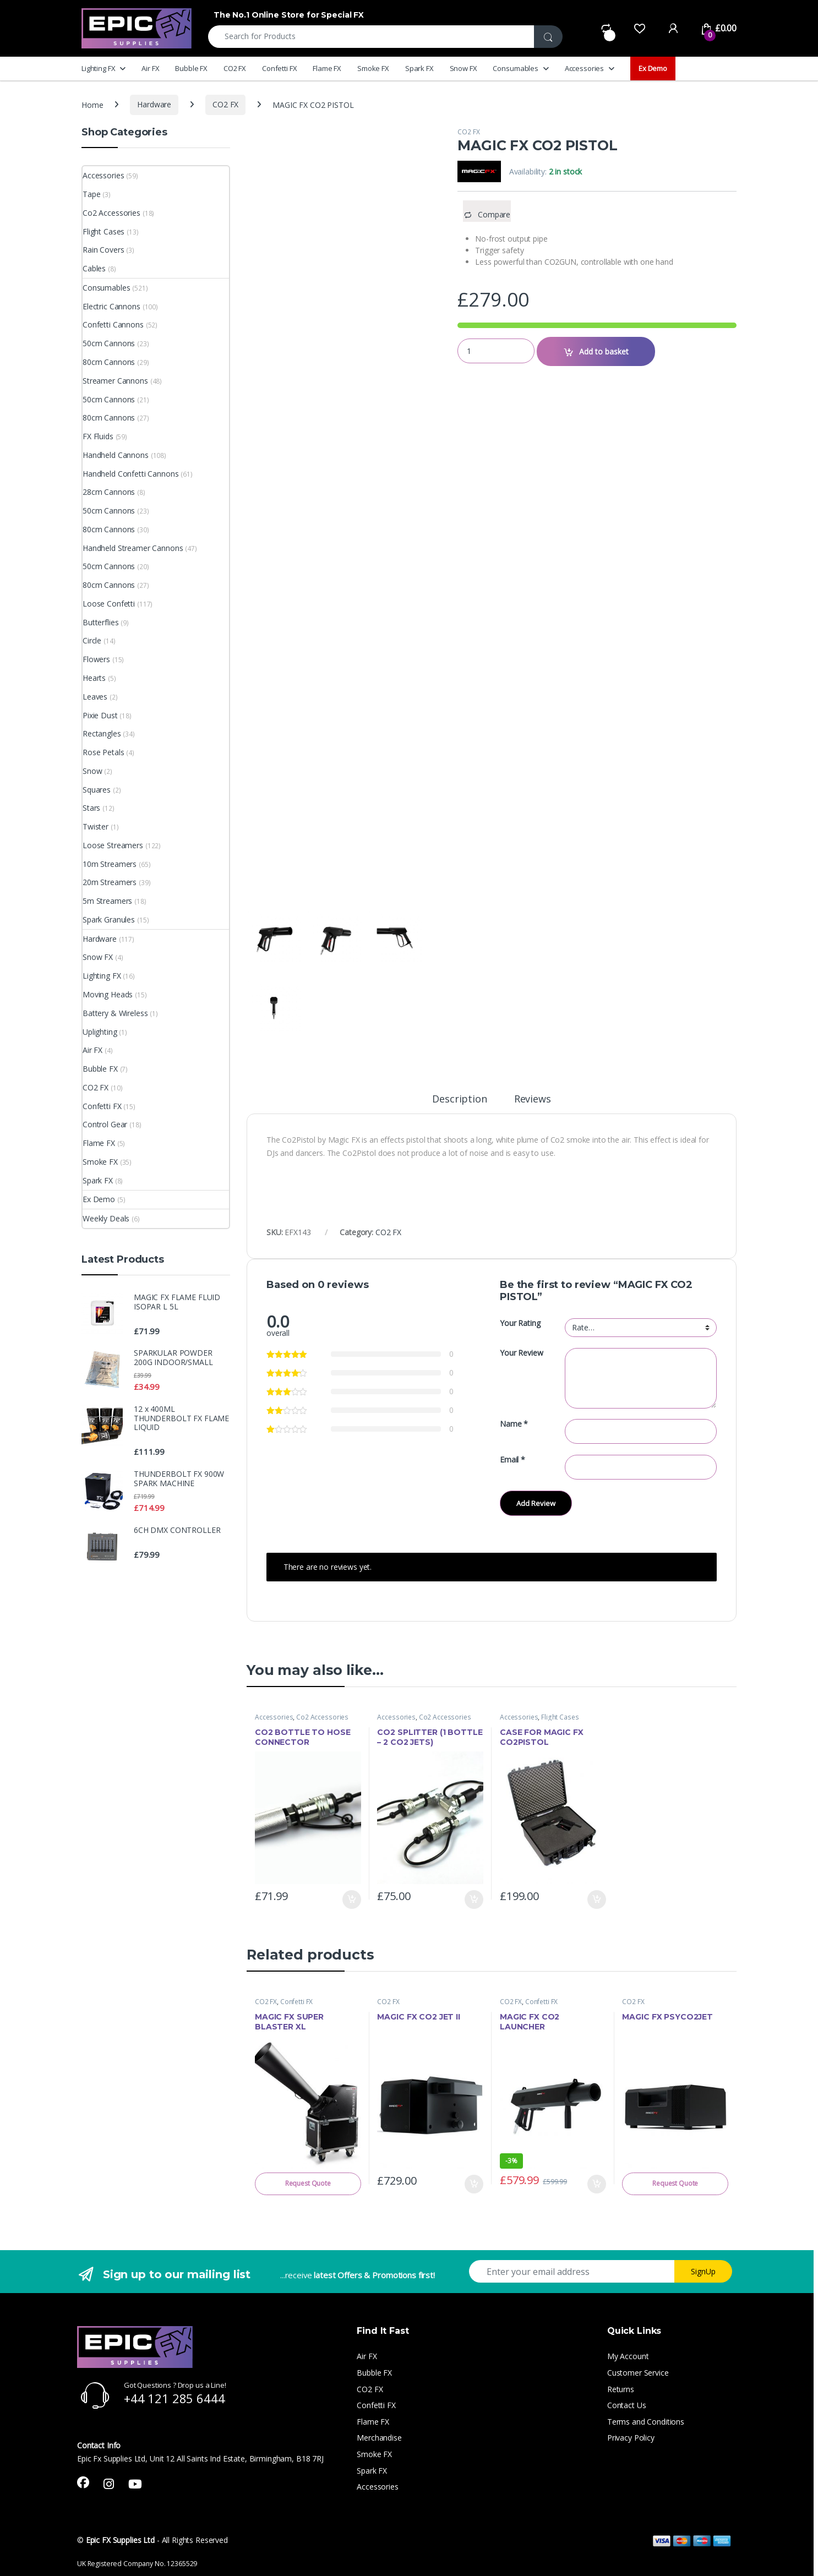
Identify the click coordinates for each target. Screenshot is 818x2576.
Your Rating (520, 1323)
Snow (92, 771)
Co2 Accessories (322, 1717)
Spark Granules (109, 919)
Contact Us (626, 2405)
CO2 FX (234, 68)
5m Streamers (107, 901)
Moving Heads (108, 994)
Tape (91, 194)
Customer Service (638, 2372)
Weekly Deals (106, 1218)
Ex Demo (653, 68)
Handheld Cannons (116, 455)
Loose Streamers (113, 845)
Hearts (94, 678)
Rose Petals (103, 752)
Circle (92, 640)
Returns (620, 2389)
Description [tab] (459, 1099)
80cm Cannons (109, 362)
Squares (97, 789)
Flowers (96, 659)
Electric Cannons (111, 306)
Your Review (521, 1353)
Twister (95, 826)
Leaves (95, 696)
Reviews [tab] (532, 1099)
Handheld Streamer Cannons (133, 548)
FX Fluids (98, 436)
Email (512, 1460)
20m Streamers (110, 882)
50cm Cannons (109, 343)
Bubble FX (191, 68)
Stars (91, 808)
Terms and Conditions (645, 2421)
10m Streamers (110, 864)
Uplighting (100, 1032)
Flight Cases (560, 1717)
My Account (628, 2356)
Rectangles (102, 733)
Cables (94, 268)
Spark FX (419, 68)
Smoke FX (373, 68)
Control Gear (105, 1124)
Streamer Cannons (115, 380)
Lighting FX (98, 68)
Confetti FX (279, 68)
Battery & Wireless (115, 1013)
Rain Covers (103, 249)
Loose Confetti (109, 603)
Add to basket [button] (351, 1899)
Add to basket (604, 351)
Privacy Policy (631, 2437)
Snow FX (463, 68)
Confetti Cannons (113, 324)
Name (514, 1424)
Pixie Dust (100, 715)
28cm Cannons (109, 492)
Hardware (154, 104)
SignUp (703, 2271)
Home (92, 104)
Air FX (150, 68)
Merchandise (379, 2437)
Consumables (515, 68)
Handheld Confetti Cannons (131, 473)
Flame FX (327, 68)
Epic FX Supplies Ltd (120, 2540)
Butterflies (100, 622)
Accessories (584, 68)
